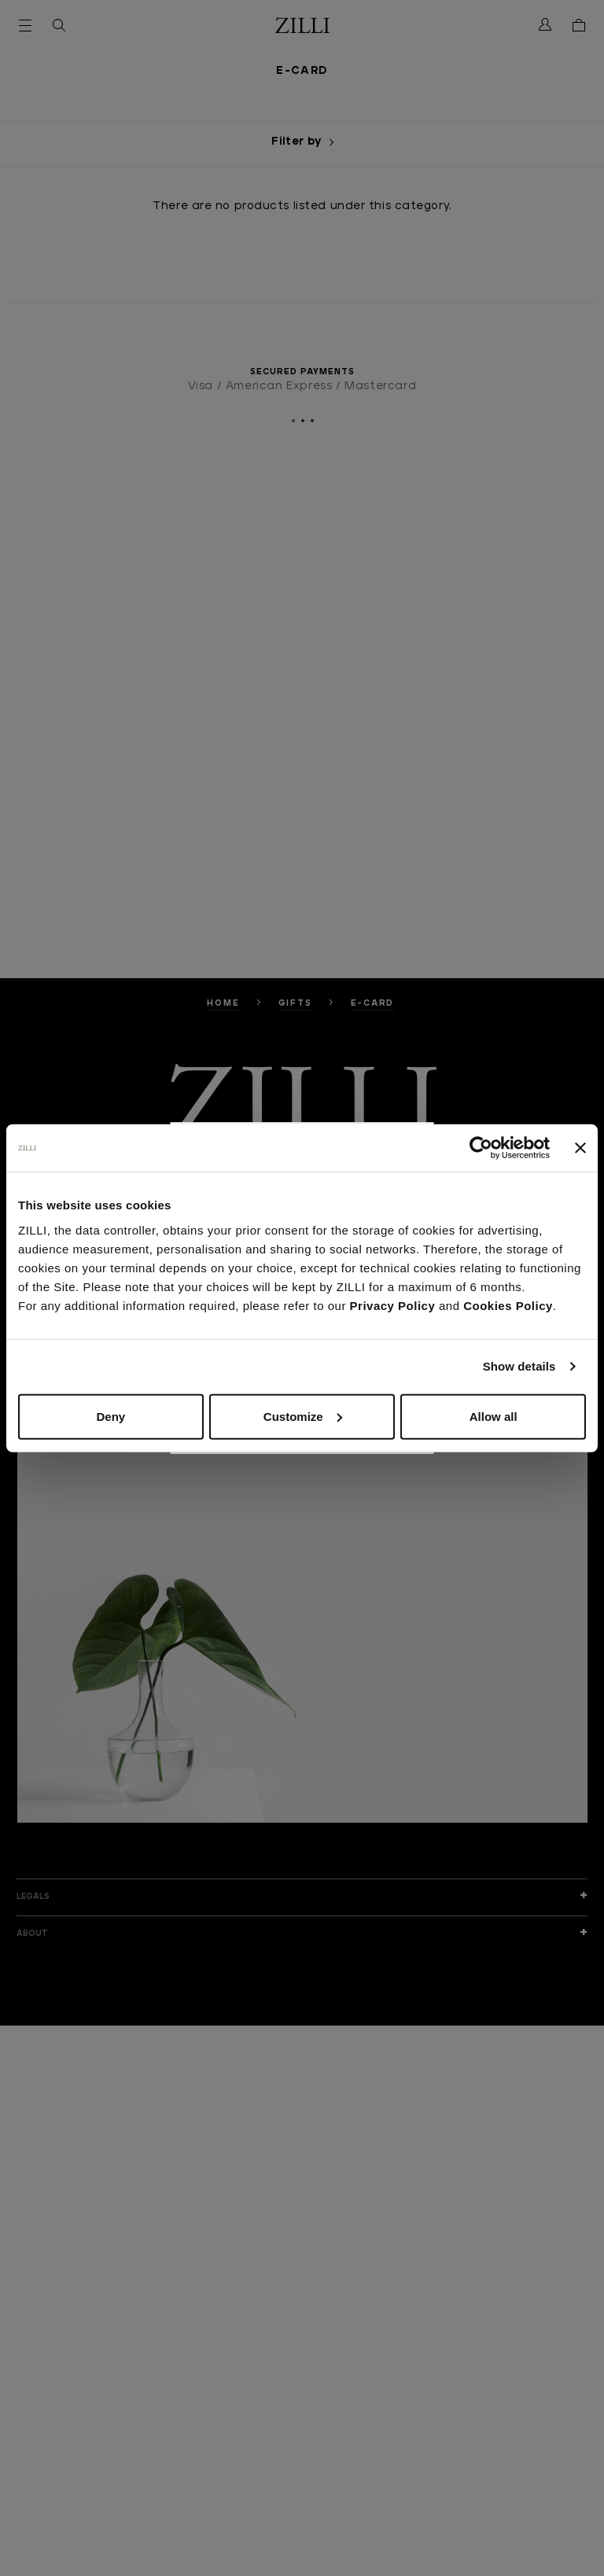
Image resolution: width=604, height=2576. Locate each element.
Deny (110, 1415)
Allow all (493, 1415)
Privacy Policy (393, 1305)
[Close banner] (580, 1148)
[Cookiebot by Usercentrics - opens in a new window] (481, 1148)
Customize (302, 1415)
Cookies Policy (508, 1305)
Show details (519, 1366)
